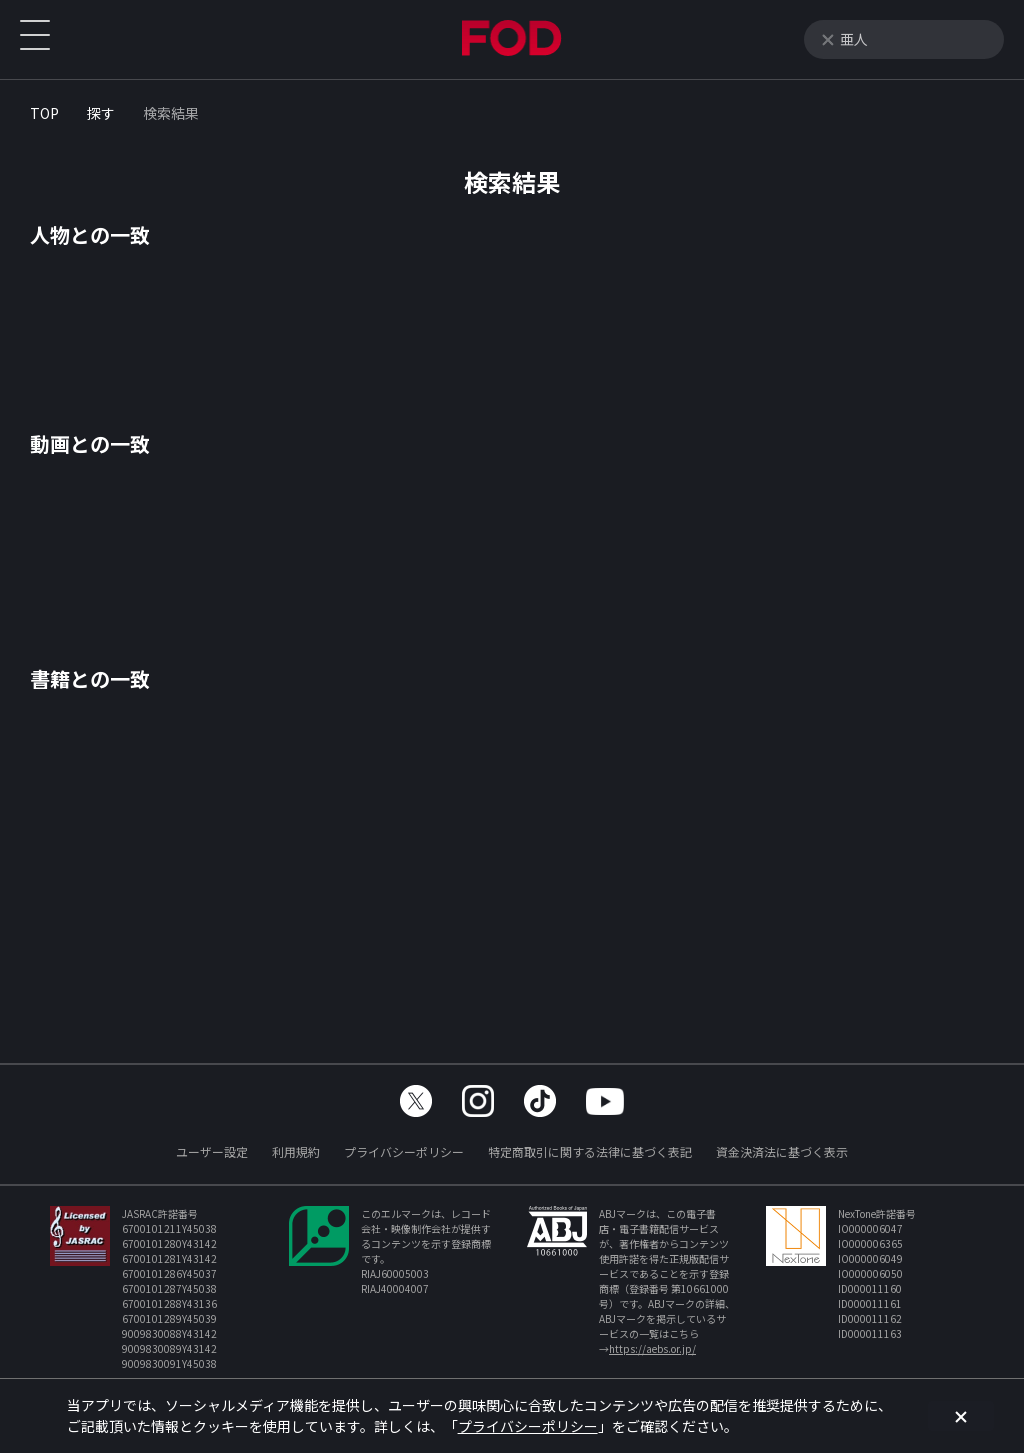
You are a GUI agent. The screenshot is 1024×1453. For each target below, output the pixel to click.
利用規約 (296, 1151)
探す (101, 113)
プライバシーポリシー (404, 1151)
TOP (44, 113)
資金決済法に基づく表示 (782, 1151)
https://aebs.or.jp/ (652, 1348)
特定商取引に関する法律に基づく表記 (590, 1151)
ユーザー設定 (212, 1151)
